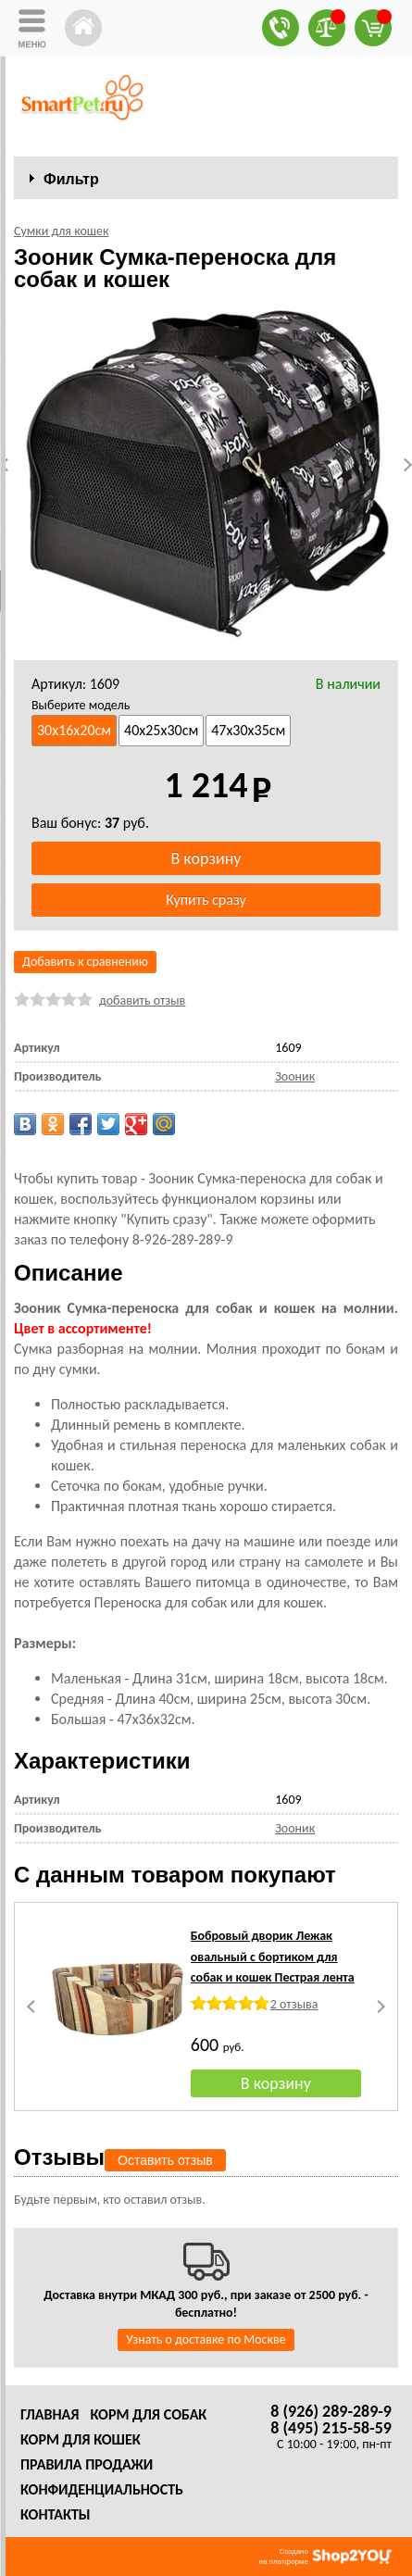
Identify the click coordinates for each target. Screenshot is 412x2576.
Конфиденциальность (101, 2489)
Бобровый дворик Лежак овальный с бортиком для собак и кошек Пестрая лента (273, 1956)
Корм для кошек (80, 2439)
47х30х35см (248, 730)
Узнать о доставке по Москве (205, 2339)
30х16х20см (74, 730)
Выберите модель (80, 705)
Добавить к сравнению (85, 961)
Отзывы (59, 2157)
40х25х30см (161, 730)
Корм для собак (148, 2414)
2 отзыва (294, 2004)
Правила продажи (86, 2464)
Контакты (55, 2514)
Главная (49, 2414)
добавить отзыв (142, 1000)
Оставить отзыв (165, 2160)
